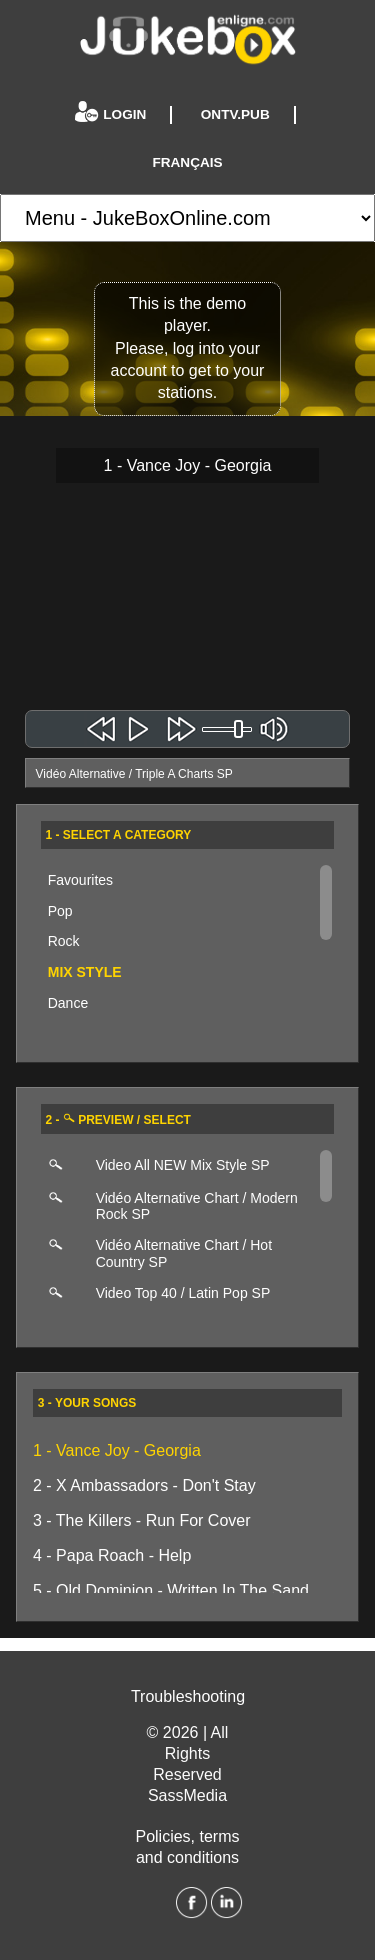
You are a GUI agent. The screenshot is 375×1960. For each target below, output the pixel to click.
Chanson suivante (180, 729)
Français (187, 162)
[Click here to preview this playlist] (63, 1166)
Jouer (140, 729)
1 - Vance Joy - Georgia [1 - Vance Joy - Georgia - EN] (117, 1450)
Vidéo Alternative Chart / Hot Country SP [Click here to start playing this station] (184, 1253)
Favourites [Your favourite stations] (80, 880)
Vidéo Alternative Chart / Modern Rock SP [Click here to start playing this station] (197, 1206)
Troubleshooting (188, 1696)
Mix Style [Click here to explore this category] (85, 972)
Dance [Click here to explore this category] (68, 1003)
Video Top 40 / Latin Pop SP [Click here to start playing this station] (183, 1293)
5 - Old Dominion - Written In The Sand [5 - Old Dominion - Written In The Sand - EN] (171, 1590)
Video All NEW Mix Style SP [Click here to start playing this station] (183, 1165)
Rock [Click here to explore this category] (64, 941)
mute (273, 729)
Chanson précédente (101, 729)
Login (112, 115)
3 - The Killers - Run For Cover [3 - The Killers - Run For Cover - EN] (142, 1520)
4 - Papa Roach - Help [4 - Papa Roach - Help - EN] (112, 1555)
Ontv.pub (235, 114)
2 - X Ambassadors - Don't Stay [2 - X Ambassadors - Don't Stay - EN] (144, 1485)
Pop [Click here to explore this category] (60, 911)
